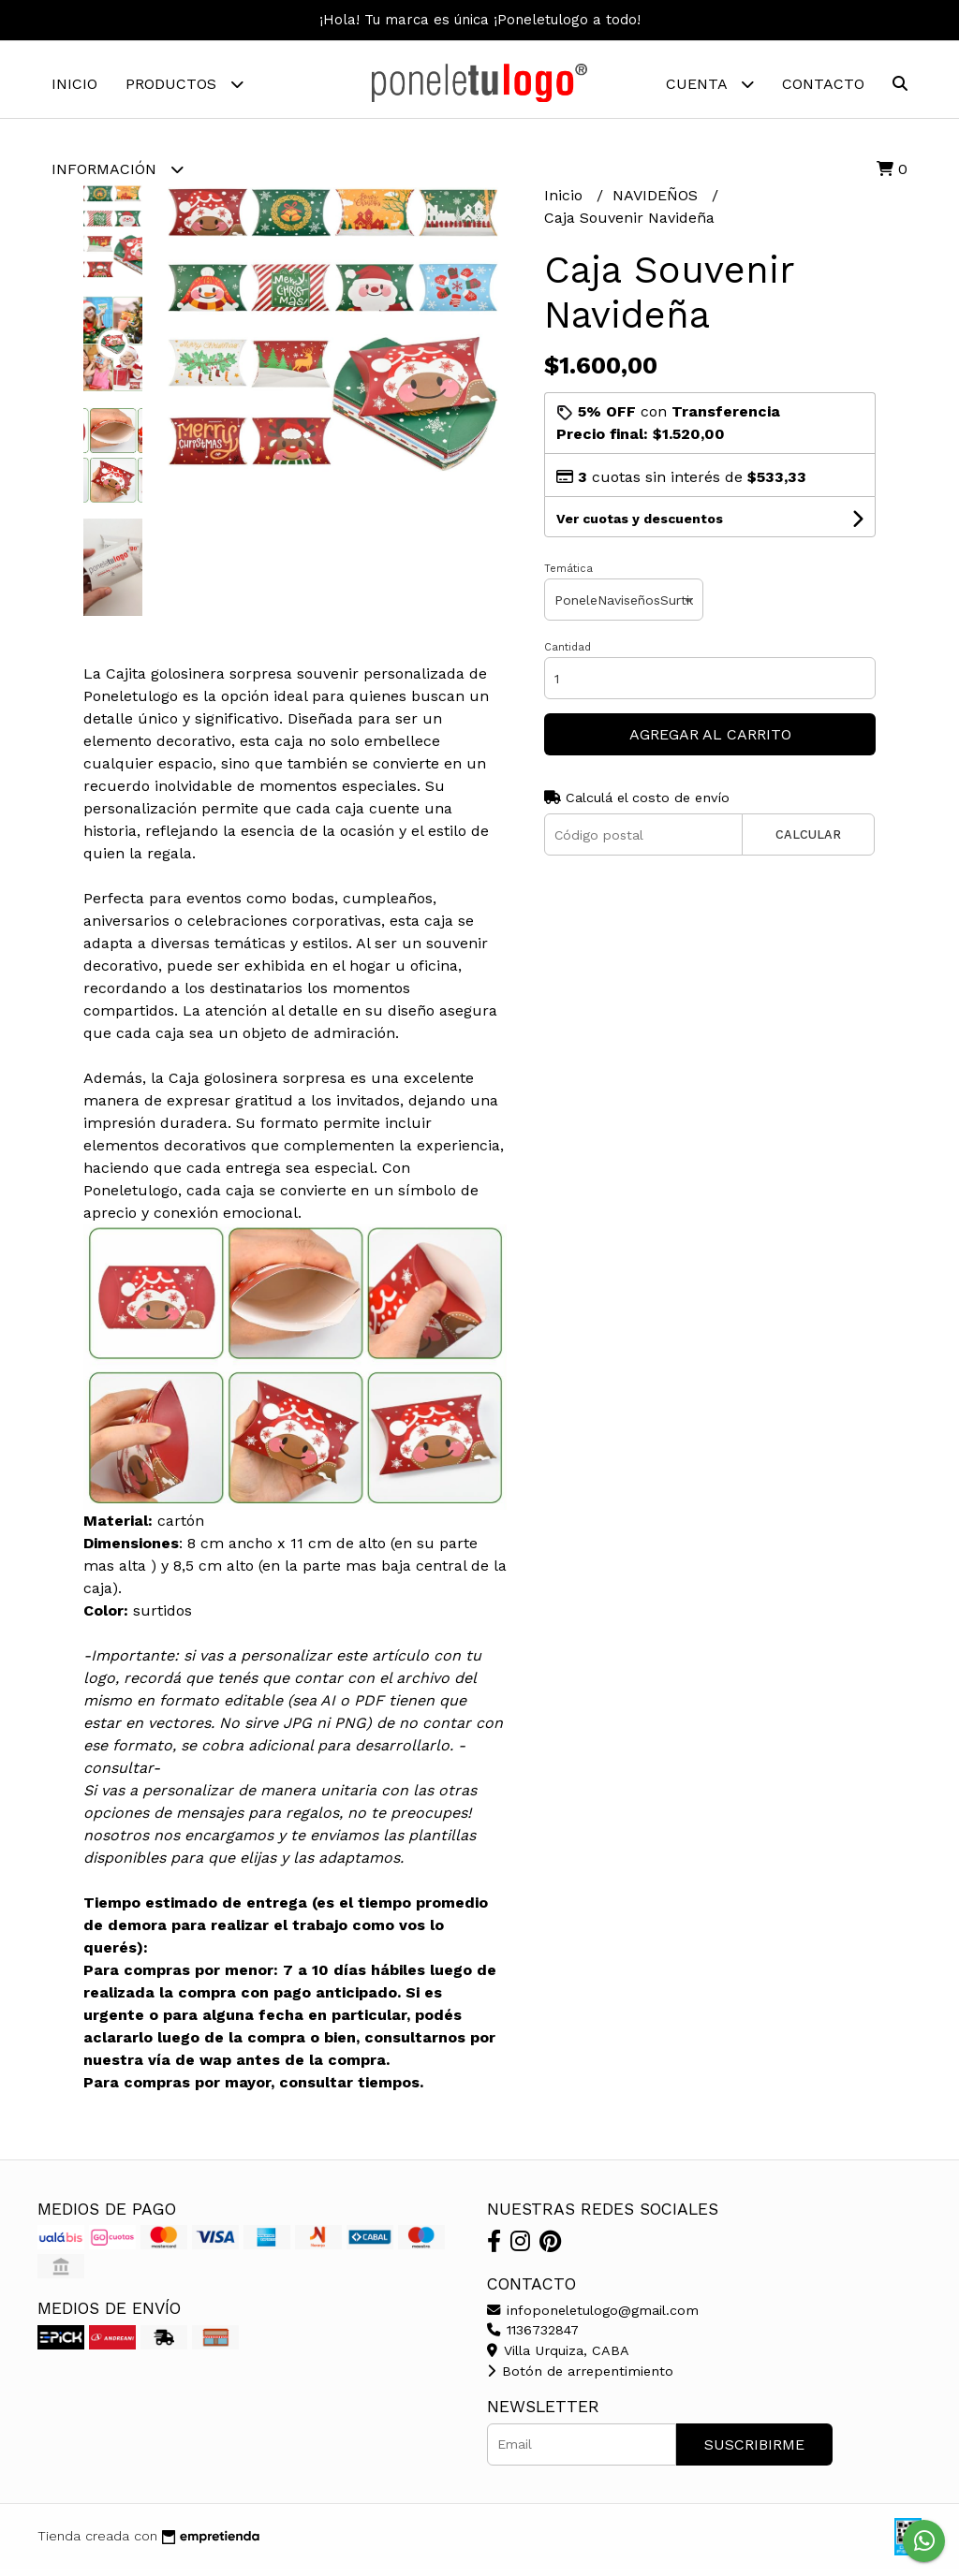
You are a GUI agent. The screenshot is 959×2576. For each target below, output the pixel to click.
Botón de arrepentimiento (580, 2377)
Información (118, 169)
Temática (568, 576)
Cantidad (567, 655)
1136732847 (533, 2337)
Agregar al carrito (710, 742)
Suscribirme (754, 2451)
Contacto (823, 84)
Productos (184, 83)
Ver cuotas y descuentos (639, 526)
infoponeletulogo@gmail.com (593, 2316)
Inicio (74, 84)
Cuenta (710, 83)
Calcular (808, 842)
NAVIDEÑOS (657, 203)
